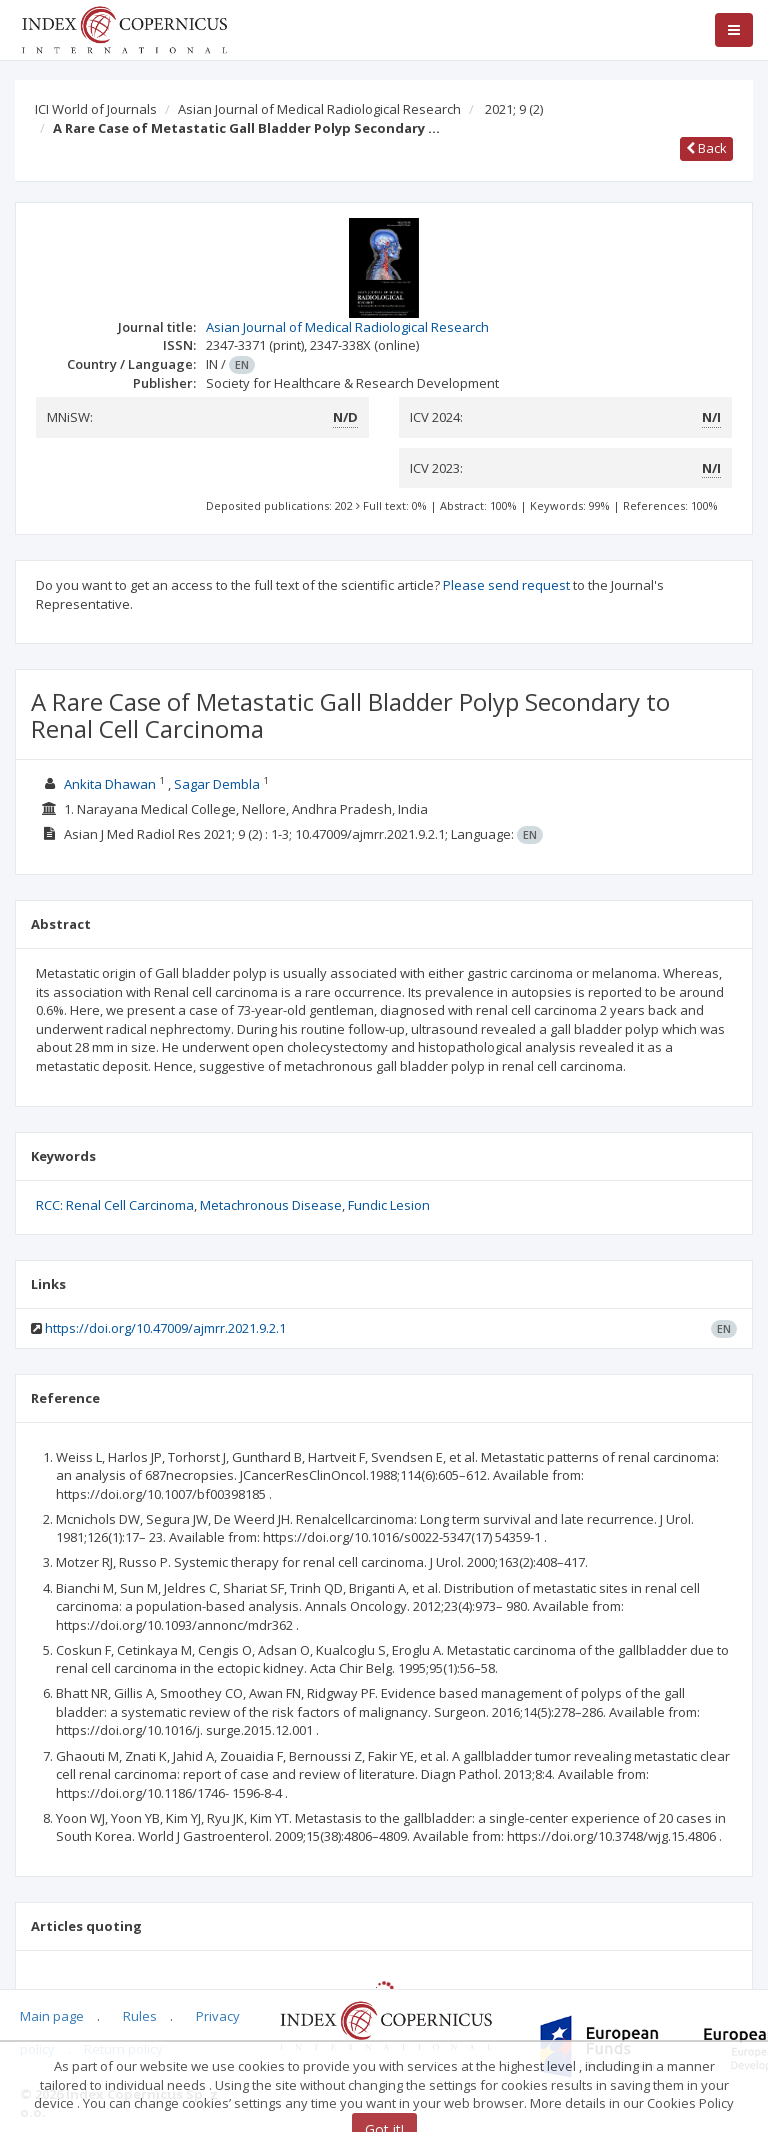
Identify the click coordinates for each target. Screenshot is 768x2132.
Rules (140, 2016)
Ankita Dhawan (110, 784)
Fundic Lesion (389, 1205)
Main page (52, 2016)
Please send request (506, 585)
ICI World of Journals (96, 109)
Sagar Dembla (217, 784)
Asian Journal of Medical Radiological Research (319, 109)
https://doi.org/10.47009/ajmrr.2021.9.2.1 (165, 1328)
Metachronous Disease (271, 1205)
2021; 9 (514, 109)
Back (706, 148)
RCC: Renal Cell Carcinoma (115, 1205)
